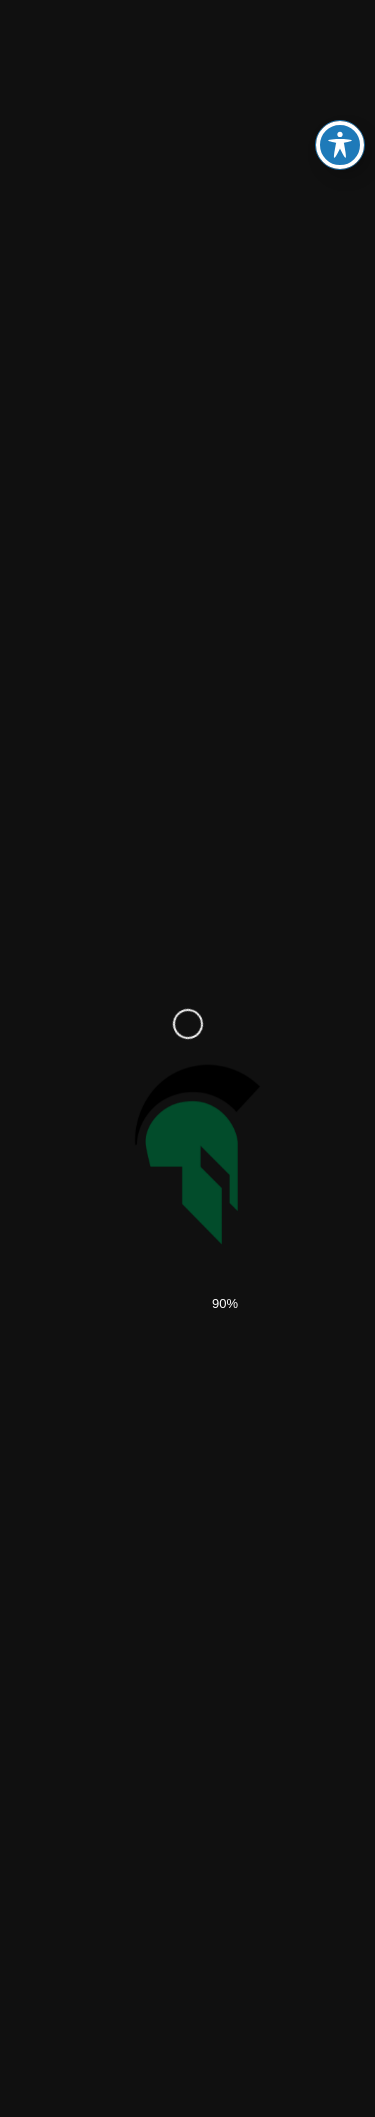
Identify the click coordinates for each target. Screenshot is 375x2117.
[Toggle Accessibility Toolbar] (340, 145)
